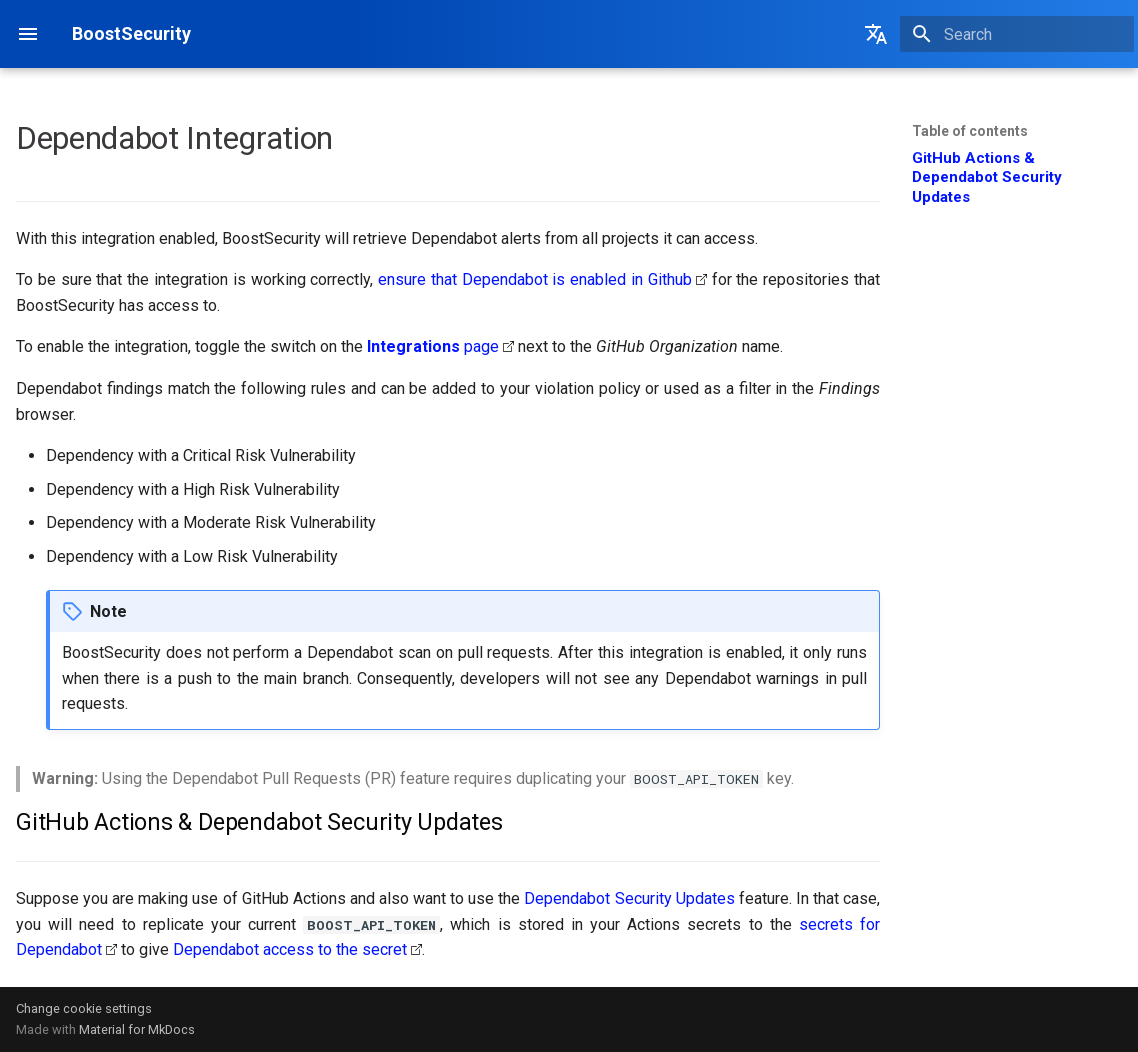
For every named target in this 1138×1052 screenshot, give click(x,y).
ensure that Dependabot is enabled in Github (535, 279)
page (433, 346)
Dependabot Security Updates (629, 898)
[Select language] (876, 34)
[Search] (1017, 34)
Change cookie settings (84, 1008)
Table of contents (970, 131)
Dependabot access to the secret (290, 949)
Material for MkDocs (137, 1029)
